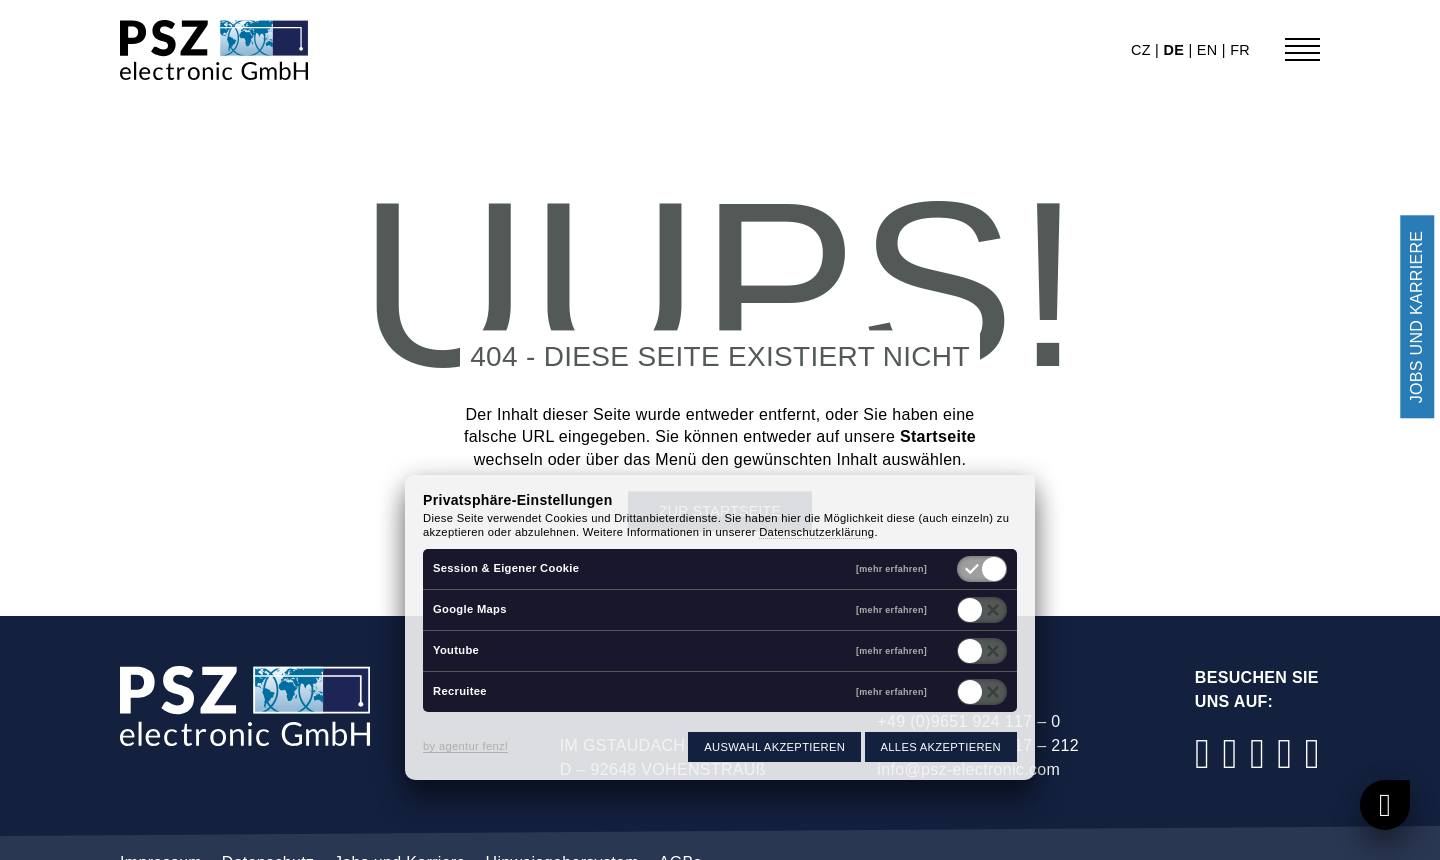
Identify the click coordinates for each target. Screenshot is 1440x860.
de (1175, 50)
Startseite (938, 437)
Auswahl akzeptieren (774, 747)
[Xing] (1312, 753)
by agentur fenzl (465, 746)
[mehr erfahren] (891, 569)
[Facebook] (1203, 753)
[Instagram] (1230, 753)
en (1209, 50)
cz (1143, 50)
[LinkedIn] (1258, 753)
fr (1240, 50)
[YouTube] (1285, 753)
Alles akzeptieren (941, 747)
